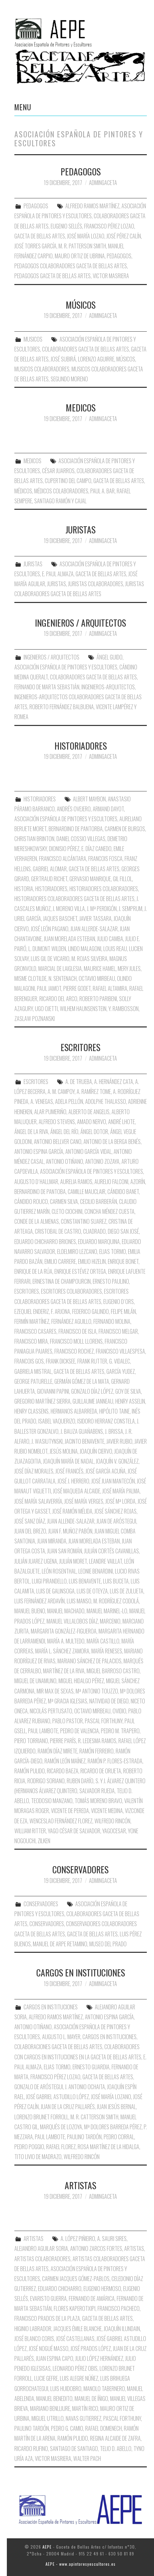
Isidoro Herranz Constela (106, 1421)
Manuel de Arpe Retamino (60, 1944)
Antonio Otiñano (64, 1161)
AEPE (47, 2547)
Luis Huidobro (65, 2388)
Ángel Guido (110, 657)
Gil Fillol (122, 879)
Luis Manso (79, 1601)
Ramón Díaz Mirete (57, 1751)
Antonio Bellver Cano (57, 1141)
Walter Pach (87, 2458)
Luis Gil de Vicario (50, 958)
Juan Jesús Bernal (116, 2107)
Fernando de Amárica (92, 2298)
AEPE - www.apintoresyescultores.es (81, 2564)
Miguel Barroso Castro (113, 1671)
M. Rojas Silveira (89, 958)
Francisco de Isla (78, 1331)
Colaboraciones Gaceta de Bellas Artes (58, 2047)
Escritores (26, 1291)
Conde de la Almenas (36, 1221)
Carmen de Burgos (125, 829)
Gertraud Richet (49, 879)
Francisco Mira (31, 1341)
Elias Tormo (112, 1251)
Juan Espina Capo (54, 2358)
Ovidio (119, 1711)
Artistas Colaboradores (42, 2259)
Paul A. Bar (102, 491)
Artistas (134, 2248)
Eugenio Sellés (66, 226)
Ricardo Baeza (62, 1771)
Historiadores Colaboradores (103, 889)
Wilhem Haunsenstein (83, 1008)
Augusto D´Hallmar (36, 1182)
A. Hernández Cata (113, 1081)
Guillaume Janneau (93, 1401)
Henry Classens (31, 1411)
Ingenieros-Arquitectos (108, 687)
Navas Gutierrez (83, 2418)
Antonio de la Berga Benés (112, 1141)
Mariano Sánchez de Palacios (89, 1661)
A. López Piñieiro (78, 2238)
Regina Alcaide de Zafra (115, 2438)
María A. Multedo (66, 1641)
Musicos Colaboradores (41, 369)
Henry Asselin (130, 1401)
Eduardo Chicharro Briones (45, 1241)
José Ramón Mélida (72, 1511)
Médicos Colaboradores (61, 491)
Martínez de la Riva (64, 1671)
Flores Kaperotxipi (74, 2308)
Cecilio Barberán (98, 1201)
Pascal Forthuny (104, 1721)
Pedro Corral (119, 2137)
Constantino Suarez (83, 1221)
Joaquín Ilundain (122, 2329)
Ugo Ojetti (46, 1008)
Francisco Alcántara (62, 858)
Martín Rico (85, 2408)
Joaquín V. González (117, 1461)
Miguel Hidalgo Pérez (81, 1681)
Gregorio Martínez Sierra (42, 1401)
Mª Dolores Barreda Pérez (113, 2127)
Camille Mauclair (86, 1191)
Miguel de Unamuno (35, 1681)
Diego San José (123, 1231)
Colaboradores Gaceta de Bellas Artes (85, 349)
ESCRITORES (80, 1046)
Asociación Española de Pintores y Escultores (65, 667)
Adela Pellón (69, 1101)
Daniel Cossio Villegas (80, 839)
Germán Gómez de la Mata (81, 1381)
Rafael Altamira (110, 988)
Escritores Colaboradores (71, 1291)
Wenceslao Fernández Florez (60, 1821)
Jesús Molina (64, 1451)
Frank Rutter (92, 1361)
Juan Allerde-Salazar (94, 929)
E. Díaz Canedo (96, 849)
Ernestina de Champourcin (62, 1281)
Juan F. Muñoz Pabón (70, 1531)
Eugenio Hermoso (102, 2288)
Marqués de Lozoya (61, 2127)
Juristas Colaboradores (95, 584)
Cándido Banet (123, 1191)
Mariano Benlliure (50, 2408)
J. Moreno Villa (69, 908)
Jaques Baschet (60, 918)
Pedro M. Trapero (120, 1731)
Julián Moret (73, 1561)
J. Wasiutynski (47, 1441)
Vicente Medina (107, 1811)
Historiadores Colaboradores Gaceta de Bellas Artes (74, 899)
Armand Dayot (108, 809)
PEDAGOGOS (81, 171)
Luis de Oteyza (92, 1591)
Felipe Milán (123, 1311)
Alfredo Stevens (57, 1122)
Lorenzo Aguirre (96, 359)
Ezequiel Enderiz (31, 1311)
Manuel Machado (66, 1611)
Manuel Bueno (29, 1611)
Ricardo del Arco (58, 999)
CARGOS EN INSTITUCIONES (80, 1972)
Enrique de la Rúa (33, 1271)
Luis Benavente (85, 1581)
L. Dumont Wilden (47, 949)
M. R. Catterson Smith (94, 2117)
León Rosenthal (59, 1571)
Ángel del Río (64, 1131)
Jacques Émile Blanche (77, 2329)
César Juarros (58, 471)
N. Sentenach (63, 978)
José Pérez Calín (123, 236)
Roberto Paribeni (98, 999)
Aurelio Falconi (111, 1182)
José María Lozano (111, 2097)
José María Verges (83, 1501)
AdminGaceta (103, 182)
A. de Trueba (78, 1081)
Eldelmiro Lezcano (77, 1251)
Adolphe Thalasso (105, 1101)
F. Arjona (60, 1311)
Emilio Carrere (60, 1261)
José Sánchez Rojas (115, 1511)
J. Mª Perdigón (102, 908)
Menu (22, 106)
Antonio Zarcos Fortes (96, 2248)
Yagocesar (114, 1831)
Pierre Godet (77, 988)
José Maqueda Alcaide (76, 1491)
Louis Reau (115, 949)
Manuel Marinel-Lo (107, 1611)
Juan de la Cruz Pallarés (68, 2107)
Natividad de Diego (109, 1701)
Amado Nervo (91, 1122)
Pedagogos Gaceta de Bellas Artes (52, 276)
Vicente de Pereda (70, 1811)
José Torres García (35, 246)
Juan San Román (64, 1551)
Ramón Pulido (29, 1771)
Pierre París (63, 1741)
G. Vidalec (119, 1361)
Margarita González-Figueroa (64, 1631)
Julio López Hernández (99, 2358)
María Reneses (106, 1651)
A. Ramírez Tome (94, 1091)
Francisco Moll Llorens (76, 1341)
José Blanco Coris (34, 2338)
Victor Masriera (111, 276)
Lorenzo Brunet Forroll (41, 2117)
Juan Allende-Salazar (70, 1521)
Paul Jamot (49, 988)
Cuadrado (94, 1231)
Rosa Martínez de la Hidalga (108, 2147)
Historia (23, 889)
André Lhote (121, 1122)
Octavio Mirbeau (97, 978)
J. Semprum (130, 908)
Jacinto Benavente (84, 1441)
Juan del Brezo (30, 1531)
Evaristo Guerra (48, 2298)
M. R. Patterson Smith (82, 246)
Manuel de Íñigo (91, 2398)
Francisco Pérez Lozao (109, 226)
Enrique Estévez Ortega (80, 1271)
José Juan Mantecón (113, 1481)
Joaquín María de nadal (68, 1461)
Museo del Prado (108, 1944)
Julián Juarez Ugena (35, 1561)
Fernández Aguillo (71, 1321)
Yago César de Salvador (74, 1831)
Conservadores (46, 1924)
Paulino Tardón (84, 2137)
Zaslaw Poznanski (34, 1018)
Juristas (56, 584)
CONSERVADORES (80, 1869)
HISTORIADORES (80, 745)
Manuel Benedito (54, 2398)
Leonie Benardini (95, 1571)
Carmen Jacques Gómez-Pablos (76, 2279)
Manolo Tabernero (104, 2388)
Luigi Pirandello (49, 1581)
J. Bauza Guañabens (82, 1431)
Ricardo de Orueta (100, 1771)
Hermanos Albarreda (74, 1411)
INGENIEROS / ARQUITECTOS (80, 622)
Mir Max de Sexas (55, 1691)
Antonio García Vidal (88, 1151)
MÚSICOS (80, 304)
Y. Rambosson (123, 1008)
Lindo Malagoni (84, 949)
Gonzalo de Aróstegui (38, 2087)
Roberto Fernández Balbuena (61, 707)
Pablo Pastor (67, 1721)
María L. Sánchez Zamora (62, 1651)
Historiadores (51, 889)
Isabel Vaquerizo (56, 1421)
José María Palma (121, 1491)
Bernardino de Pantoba (40, 1191)
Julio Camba (110, 939)
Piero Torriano (31, 1741)
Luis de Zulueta (126, 1591)
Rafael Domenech (103, 2428)
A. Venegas (41, 1101)
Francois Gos (29, 1361)
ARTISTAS (80, 2185)
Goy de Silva (128, 1391)
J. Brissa (114, 1431)
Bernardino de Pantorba (76, 829)
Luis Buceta (116, 1581)
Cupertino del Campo (68, 481)
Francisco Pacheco (119, 2308)
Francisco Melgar (118, 1331)
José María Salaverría (38, 1501)
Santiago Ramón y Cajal (60, 501)
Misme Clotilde (30, 978)
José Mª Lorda (120, 1501)
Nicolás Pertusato (51, 1711)
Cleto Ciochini (67, 1211)
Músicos (125, 359)
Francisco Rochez (74, 1351)
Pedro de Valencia (79, 1731)
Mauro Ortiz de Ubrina (80, 256)
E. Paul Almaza (58, 574)
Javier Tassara (95, 918)
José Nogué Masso (48, 2348)
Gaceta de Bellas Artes (39, 236)
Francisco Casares (35, 1331)
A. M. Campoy (61, 1091)
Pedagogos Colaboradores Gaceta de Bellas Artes (70, 266)
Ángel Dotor (94, 1131)
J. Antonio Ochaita (85, 2087)
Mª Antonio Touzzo (97, 1691)
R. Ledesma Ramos (97, 1741)
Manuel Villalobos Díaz (72, 1621)
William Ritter (30, 1831)
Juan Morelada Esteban (69, 939)
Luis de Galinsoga (55, 1591)
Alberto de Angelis (89, 1112)
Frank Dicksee (60, 1361)
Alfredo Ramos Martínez (92, 206)
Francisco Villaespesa (120, 1351)
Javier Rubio (119, 1441)
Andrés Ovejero (74, 809)
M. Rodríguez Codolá (116, 1601)
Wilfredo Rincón (112, 1821)
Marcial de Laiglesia (60, 968)
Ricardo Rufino (31, 2448)
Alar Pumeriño (50, 1112)
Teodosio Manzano (52, 1801)
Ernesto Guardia (91, 2067)
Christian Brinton (34, 839)
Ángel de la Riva (31, 1131)
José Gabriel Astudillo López (57, 2097)
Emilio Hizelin (92, 1261)
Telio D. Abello (115, 2448)
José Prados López (90, 2348)
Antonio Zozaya (102, 1161)
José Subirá (63, 359)
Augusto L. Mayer (61, 2037)
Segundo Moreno (69, 379)
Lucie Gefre (46, 2378)
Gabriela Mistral (33, 1371)
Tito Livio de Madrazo (38, 2157)
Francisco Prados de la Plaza (47, 2318)
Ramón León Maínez (65, 1761)
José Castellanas (75, 2338)
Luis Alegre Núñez (79, 2378)
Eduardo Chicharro (59, 2288)
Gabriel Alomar (50, 869)
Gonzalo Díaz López (92, 1391)
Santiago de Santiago (74, 2448)
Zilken (44, 1841)
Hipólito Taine (114, 1411)
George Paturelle (33, 1381)
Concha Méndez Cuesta (109, 1211)
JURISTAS (80, 529)
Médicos (23, 491)
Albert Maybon (89, 799)
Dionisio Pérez (64, 849)
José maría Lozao (85, 236)
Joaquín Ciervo (96, 1451)
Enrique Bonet (123, 1261)
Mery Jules (129, 968)
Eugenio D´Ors (118, 1301)
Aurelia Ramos (76, 1182)
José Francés (69, 1471)
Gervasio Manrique (90, 879)
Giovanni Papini (53, 1391)
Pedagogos (119, 256)
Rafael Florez (61, 2147)
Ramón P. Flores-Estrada (115, 1761)
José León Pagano (49, 929)
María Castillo (103, 1641)
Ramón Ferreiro (96, 1751)
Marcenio (110, 1621)
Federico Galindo (90, 1311)
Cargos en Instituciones (109, 2037)
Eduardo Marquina (99, 1241)
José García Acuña (106, 1471)
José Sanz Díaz (29, 1521)
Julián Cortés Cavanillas (111, 1551)
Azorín (137, 1182)
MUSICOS (33, 339)
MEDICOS (80, 407)
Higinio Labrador (32, 2329)
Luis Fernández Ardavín (39, 1601)
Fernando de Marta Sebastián (46, 687)
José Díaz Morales (33, 1471)
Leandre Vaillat (105, 1561)
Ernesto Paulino (111, 1281)
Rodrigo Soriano (46, 1781)
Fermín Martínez (31, 1321)
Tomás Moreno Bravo (98, 1801)
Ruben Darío (80, 1781)
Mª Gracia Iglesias (67, 1701)
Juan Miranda (51, 1541)
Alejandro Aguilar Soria (41, 2248)
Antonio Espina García (38, 1151)
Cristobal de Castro (58, 1231)
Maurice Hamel (100, 968)
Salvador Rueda (97, 1791)
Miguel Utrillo (47, 2418)
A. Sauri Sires (112, 2238)
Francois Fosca (105, 858)
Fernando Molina (111, 1321)
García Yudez (120, 1371)
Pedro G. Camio (67, 2428)
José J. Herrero (73, 1481)
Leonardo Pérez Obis (75, 2368)
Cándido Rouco (31, 1201)
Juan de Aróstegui (116, 1521)
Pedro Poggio (29, 2147)
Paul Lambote (43, 1731)
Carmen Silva (64, 1201)
